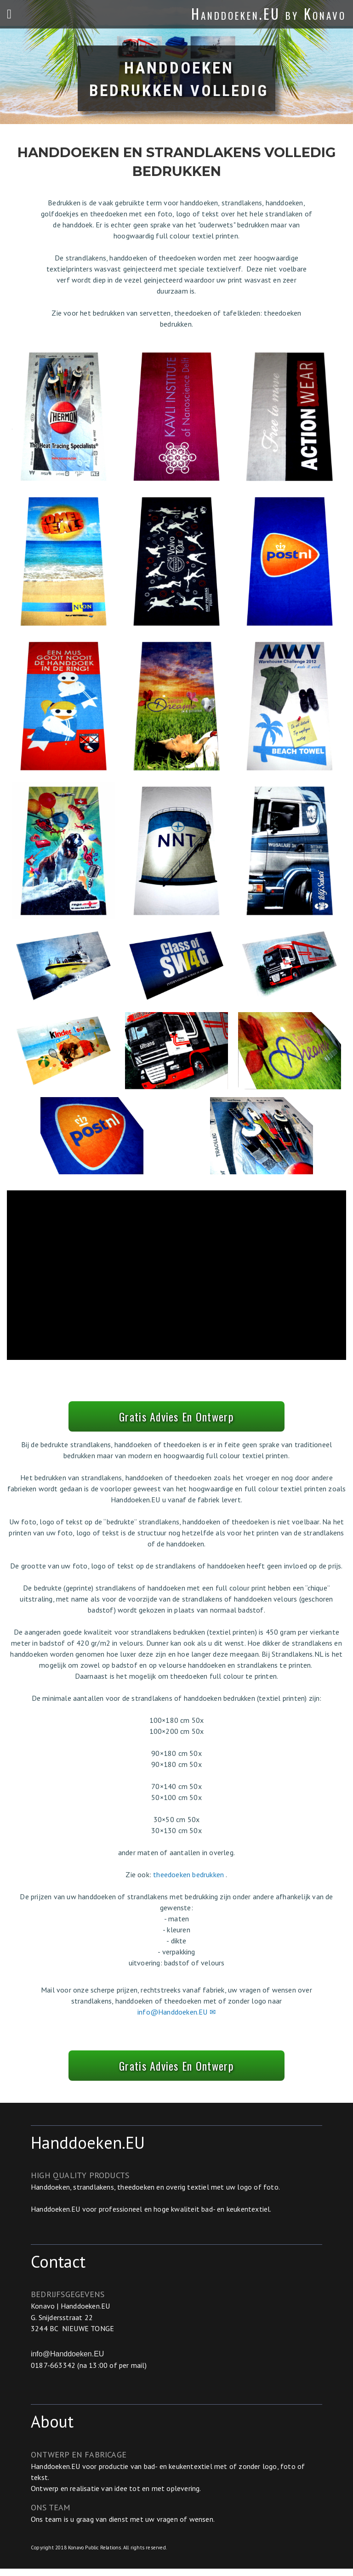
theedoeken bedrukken (189, 1878)
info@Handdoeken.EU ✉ (176, 2015)
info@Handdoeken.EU (67, 2361)
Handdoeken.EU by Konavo (268, 14)
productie (114, 2473)
